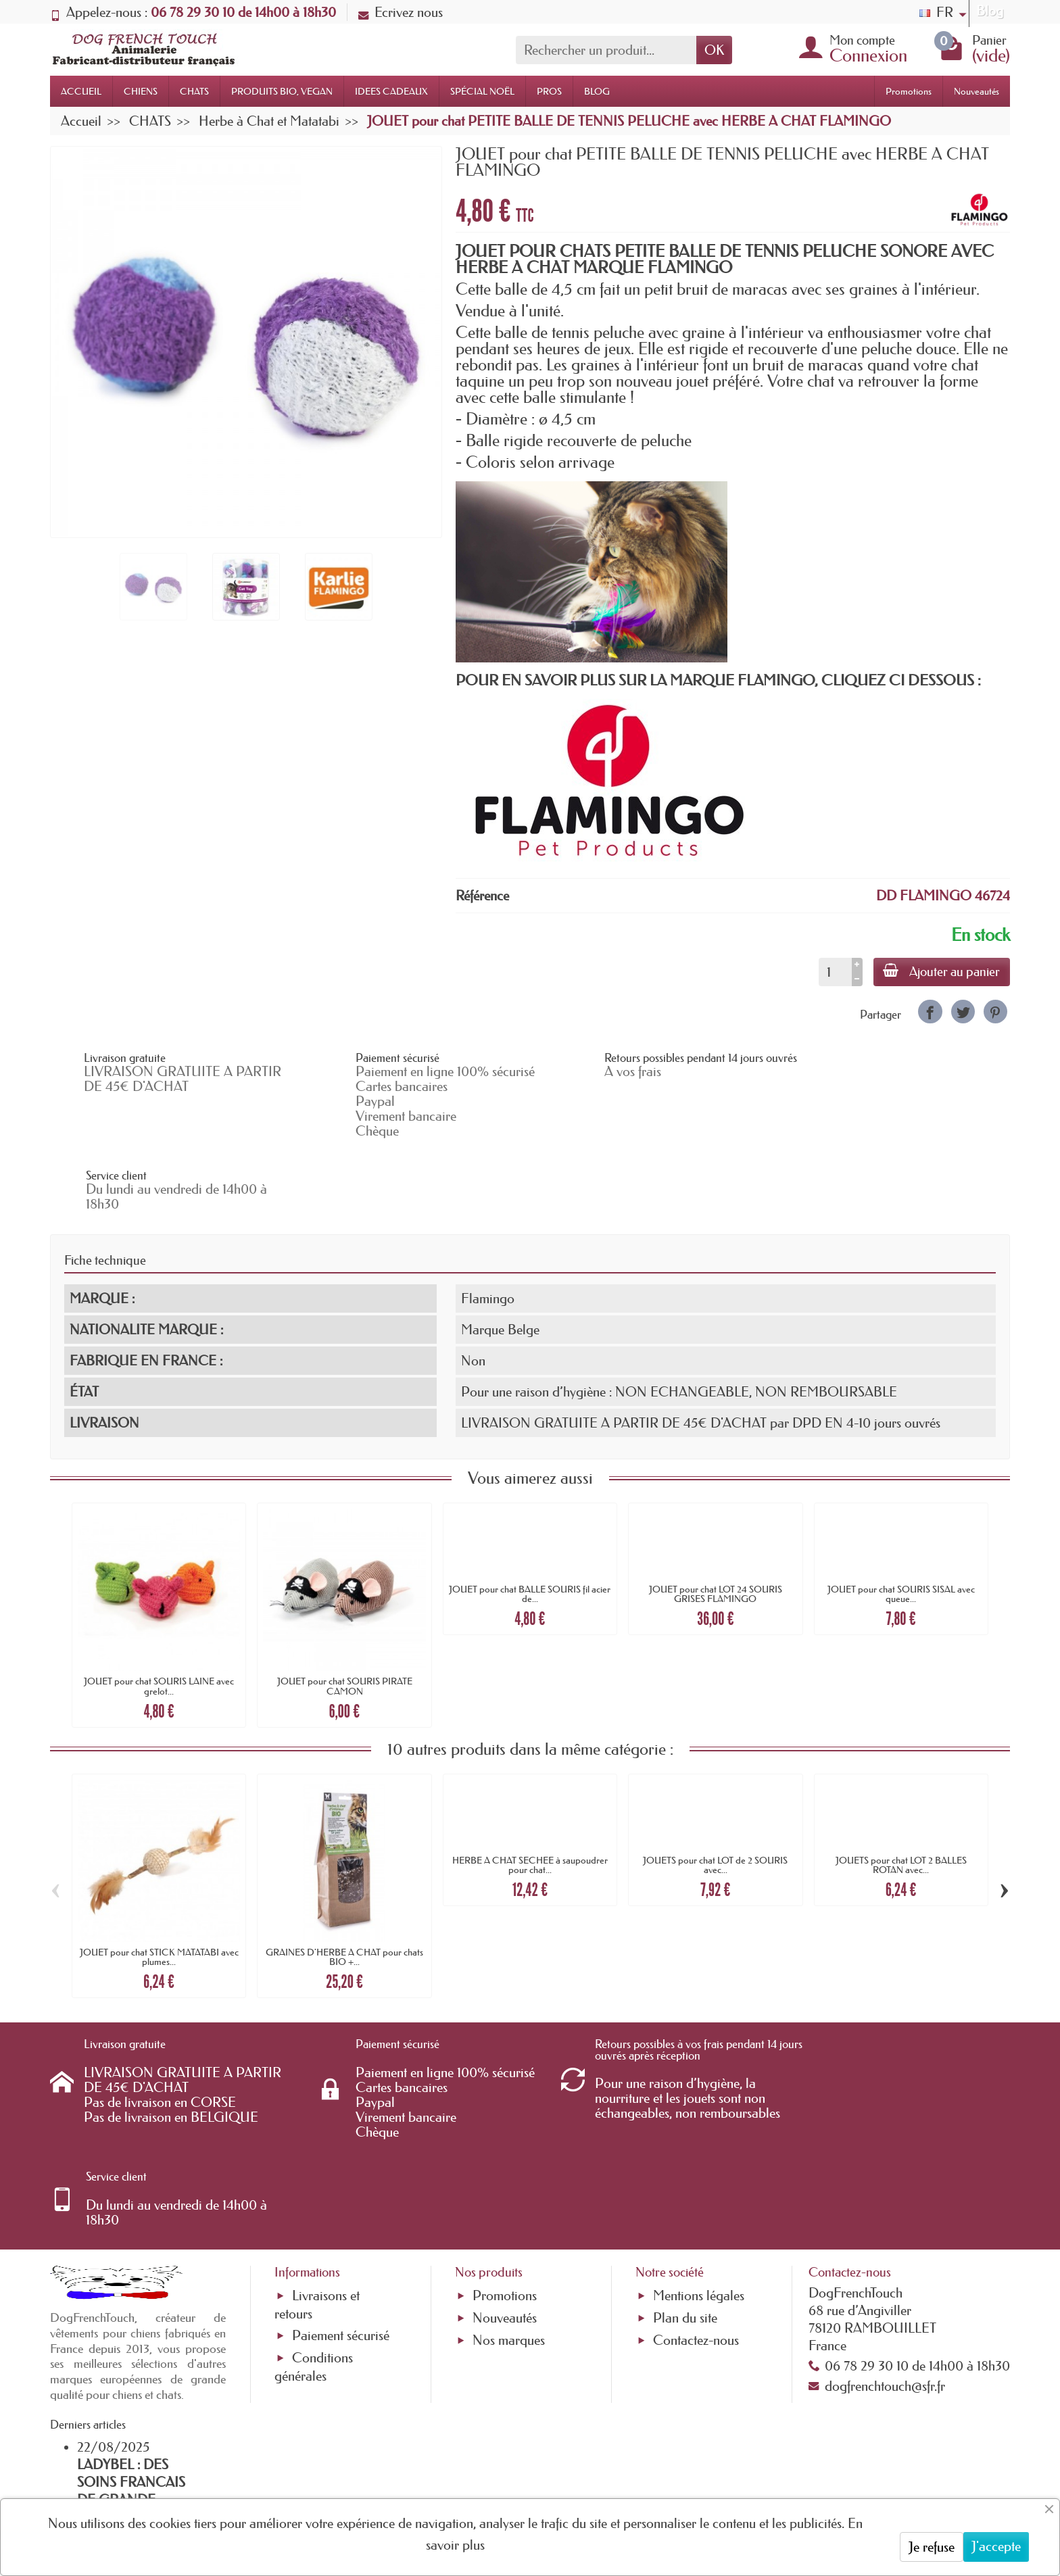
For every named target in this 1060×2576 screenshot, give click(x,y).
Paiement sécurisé (340, 2176)
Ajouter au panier (940, 971)
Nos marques (509, 2180)
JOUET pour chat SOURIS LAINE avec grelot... (159, 1613)
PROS (549, 91)
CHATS (194, 91)
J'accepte (996, 2546)
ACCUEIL (81, 91)
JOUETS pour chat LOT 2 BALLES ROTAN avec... (901, 1792)
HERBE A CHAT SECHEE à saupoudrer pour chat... (530, 1792)
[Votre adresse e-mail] (493, 2466)
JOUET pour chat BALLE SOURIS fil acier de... (529, 1521)
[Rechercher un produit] (606, 50)
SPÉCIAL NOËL (482, 91)
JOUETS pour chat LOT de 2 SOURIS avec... (715, 1792)
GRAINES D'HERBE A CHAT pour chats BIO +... (344, 1884)
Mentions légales (698, 2136)
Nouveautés (976, 91)
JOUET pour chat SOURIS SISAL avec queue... (901, 1521)
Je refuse (932, 2547)
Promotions (909, 91)
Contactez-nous (696, 2180)
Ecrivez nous (400, 12)
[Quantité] (833, 972)
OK (714, 50)
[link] (930, 1011)
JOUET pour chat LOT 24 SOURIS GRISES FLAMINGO (715, 1521)
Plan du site (685, 2158)
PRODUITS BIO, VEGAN (282, 91)
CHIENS (141, 91)
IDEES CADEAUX (391, 91)
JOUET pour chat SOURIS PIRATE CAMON (344, 1613)
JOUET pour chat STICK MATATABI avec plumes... (159, 1884)
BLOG (597, 91)
